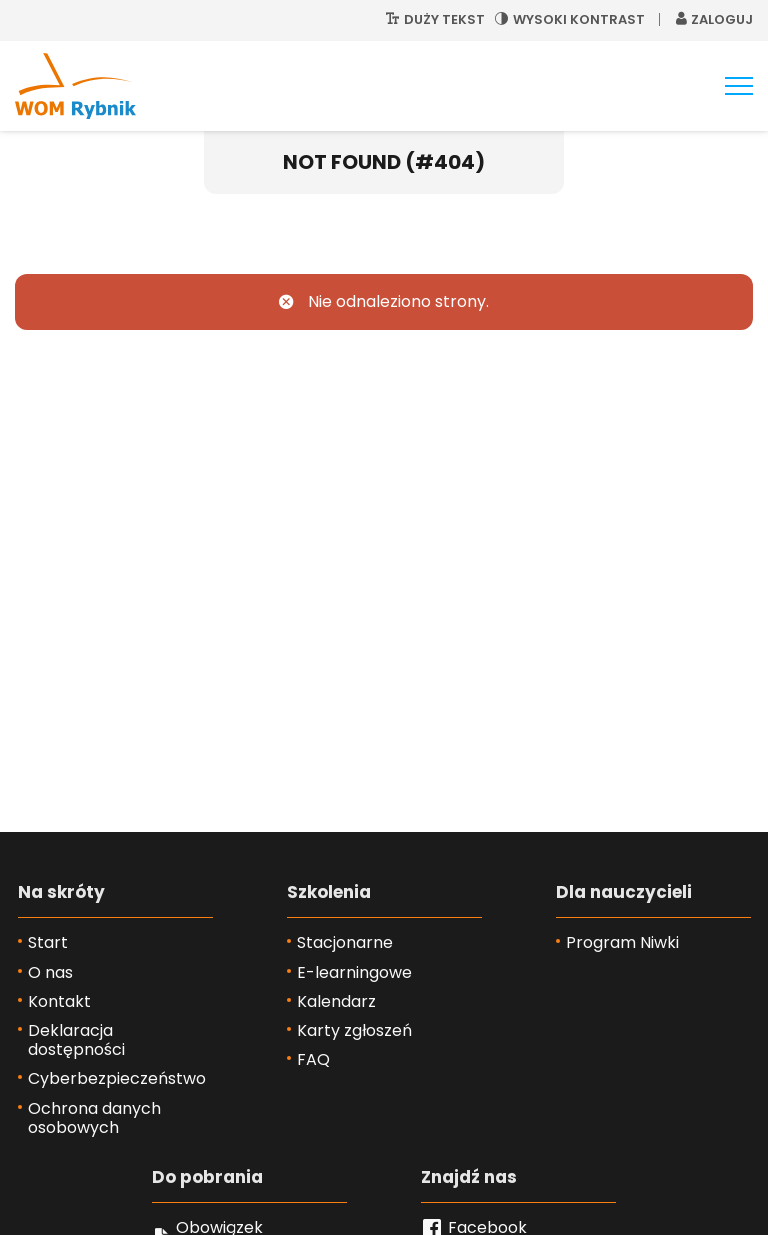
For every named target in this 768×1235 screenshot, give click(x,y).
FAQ (313, 1059)
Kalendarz (336, 1001)
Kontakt (59, 1001)
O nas (50, 972)
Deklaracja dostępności (76, 1040)
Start (48, 942)
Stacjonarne (345, 942)
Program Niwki (622, 942)
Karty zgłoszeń (354, 1030)
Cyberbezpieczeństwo (117, 1078)
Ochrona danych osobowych (94, 1118)
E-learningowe (354, 972)
